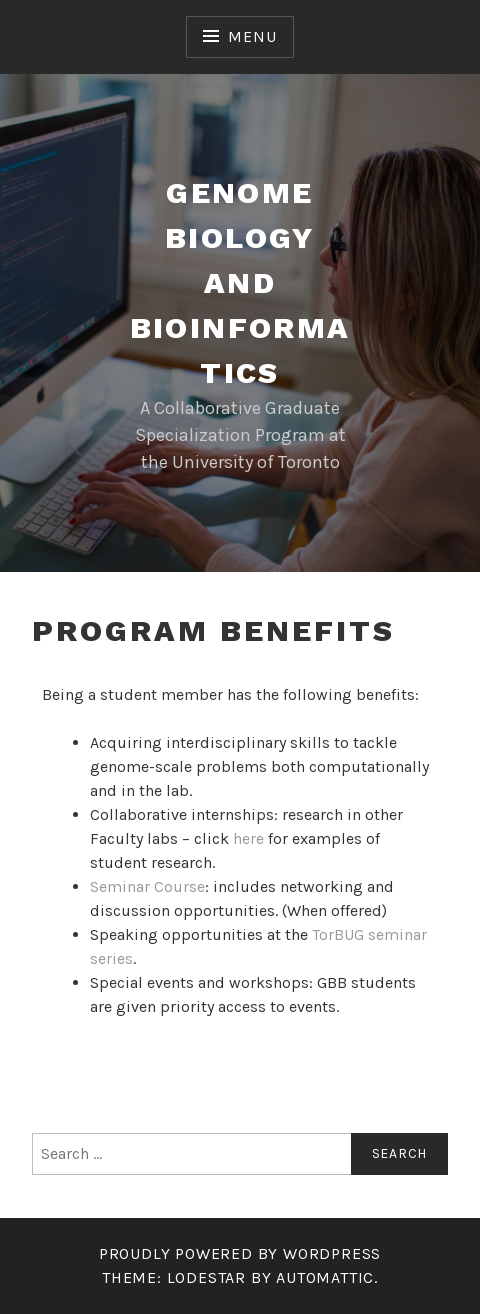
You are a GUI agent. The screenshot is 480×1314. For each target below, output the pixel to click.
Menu (252, 36)
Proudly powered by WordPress (240, 1253)
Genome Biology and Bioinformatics (240, 282)
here (248, 838)
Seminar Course (147, 886)
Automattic (325, 1277)
